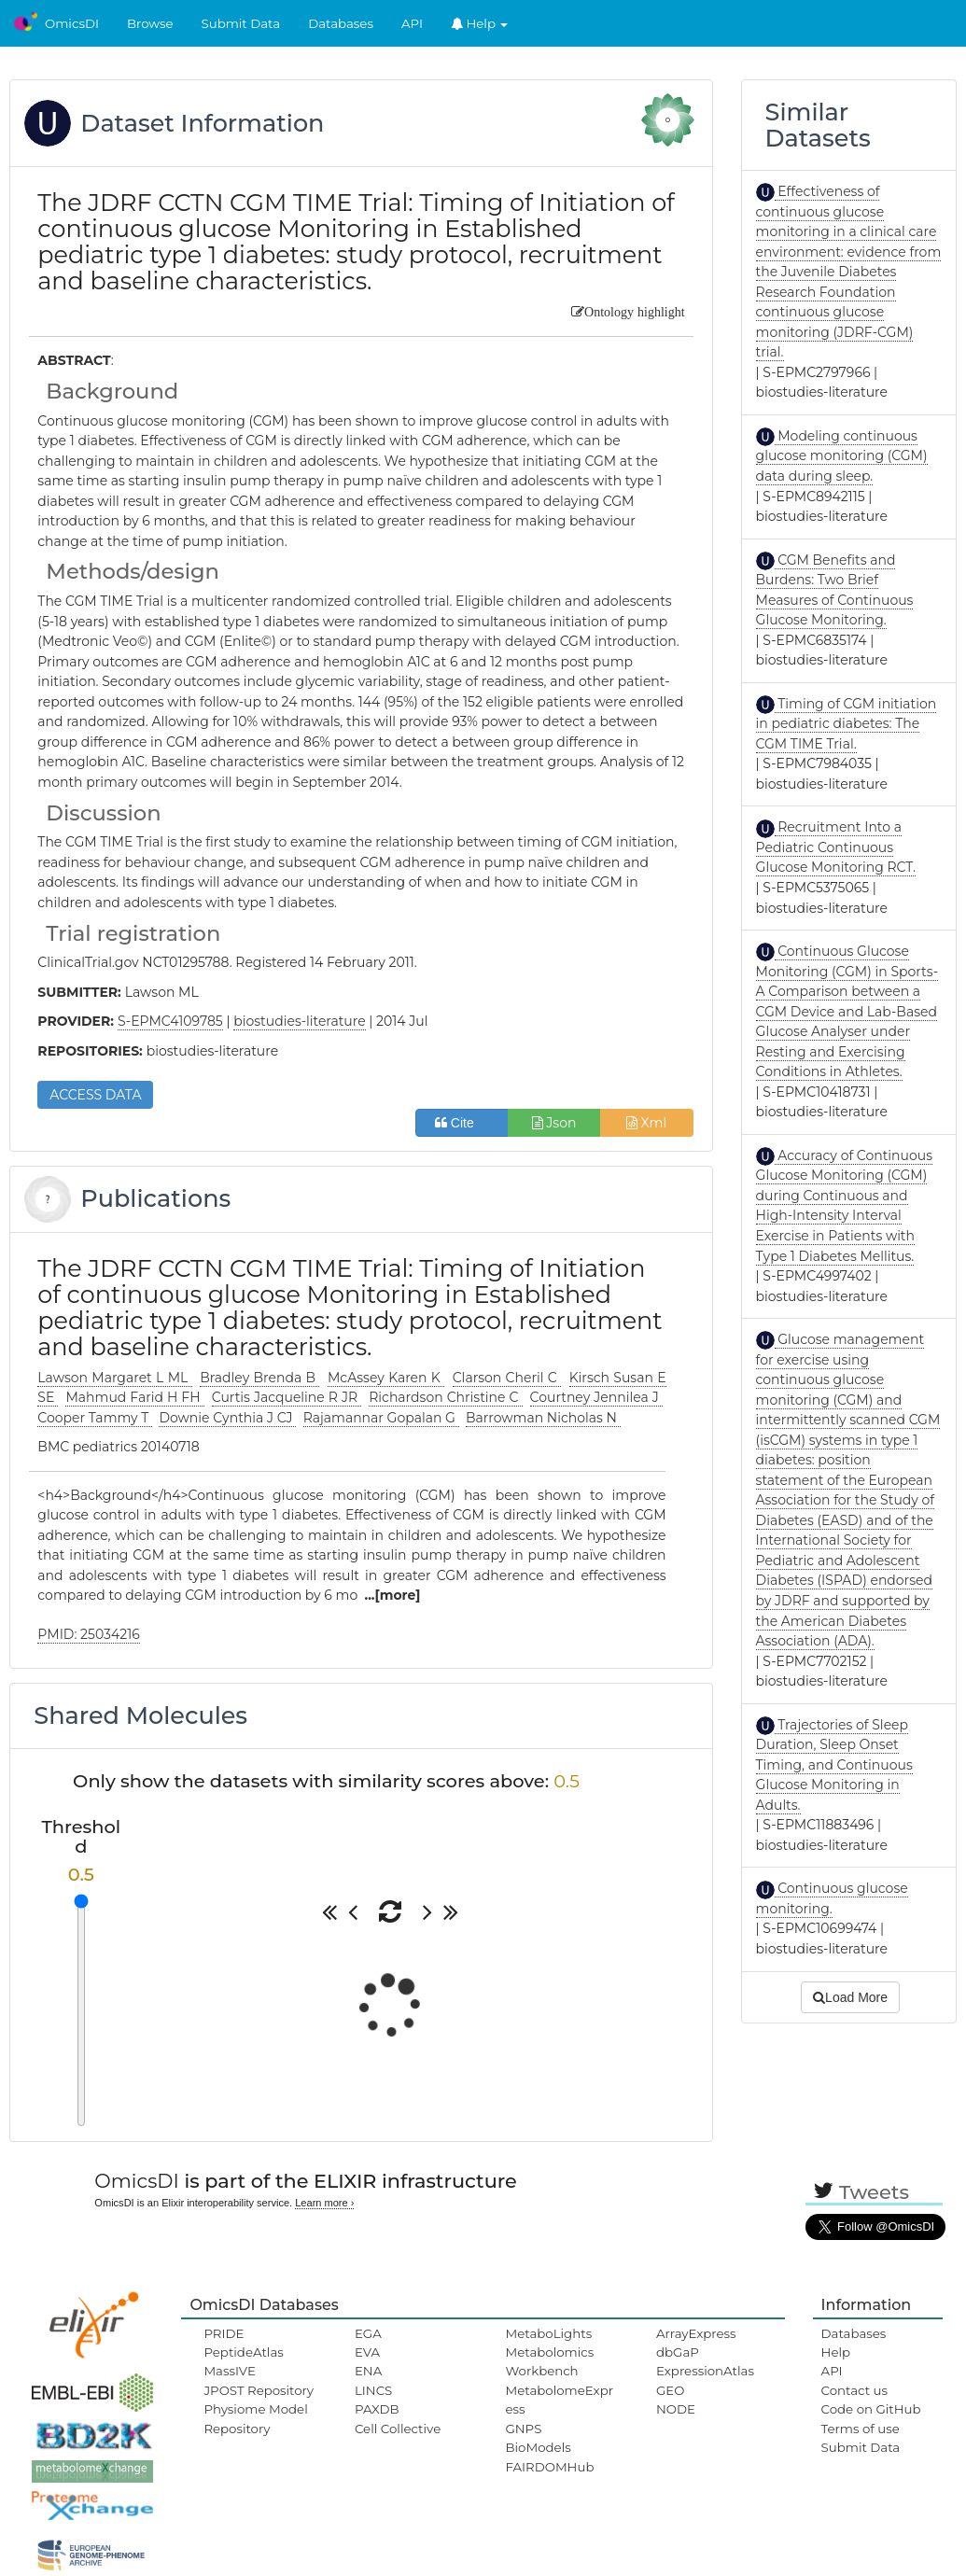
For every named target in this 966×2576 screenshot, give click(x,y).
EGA (368, 2333)
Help (480, 23)
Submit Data (241, 23)
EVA (367, 2352)
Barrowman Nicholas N (543, 1417)
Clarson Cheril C (507, 1377)
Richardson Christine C (445, 1397)
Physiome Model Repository (255, 2418)
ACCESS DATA (95, 1094)
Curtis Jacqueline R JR (286, 1397)
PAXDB (377, 2408)
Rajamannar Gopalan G (381, 1417)
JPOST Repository (258, 2390)
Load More (850, 1997)
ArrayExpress (696, 2333)
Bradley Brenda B (259, 1377)
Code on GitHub (871, 2408)
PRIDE (223, 2333)
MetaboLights (548, 2333)
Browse (150, 23)
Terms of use (860, 2428)
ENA (368, 2370)
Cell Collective (398, 2428)
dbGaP (677, 2352)
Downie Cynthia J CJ (227, 1417)
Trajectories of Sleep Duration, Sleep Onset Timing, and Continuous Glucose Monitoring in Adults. (834, 1764)
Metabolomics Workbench (549, 2361)
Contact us (854, 2390)
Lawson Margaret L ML (114, 1377)
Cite (461, 1122)
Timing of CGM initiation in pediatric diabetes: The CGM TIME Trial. (846, 723)
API (412, 23)
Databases (340, 23)
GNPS (523, 2428)
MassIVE (229, 2370)
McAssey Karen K (386, 1377)
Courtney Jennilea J (596, 1397)
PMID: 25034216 (88, 1634)
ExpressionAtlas (705, 2370)
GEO (670, 2390)
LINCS (373, 2390)
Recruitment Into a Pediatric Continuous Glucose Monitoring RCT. (836, 847)
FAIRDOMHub (549, 2466)
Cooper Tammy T (94, 1417)
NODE (675, 2408)
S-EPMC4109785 (170, 1021)
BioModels (537, 2447)
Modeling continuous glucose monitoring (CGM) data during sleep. (842, 455)
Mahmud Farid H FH (134, 1397)
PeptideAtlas (243, 2352)
